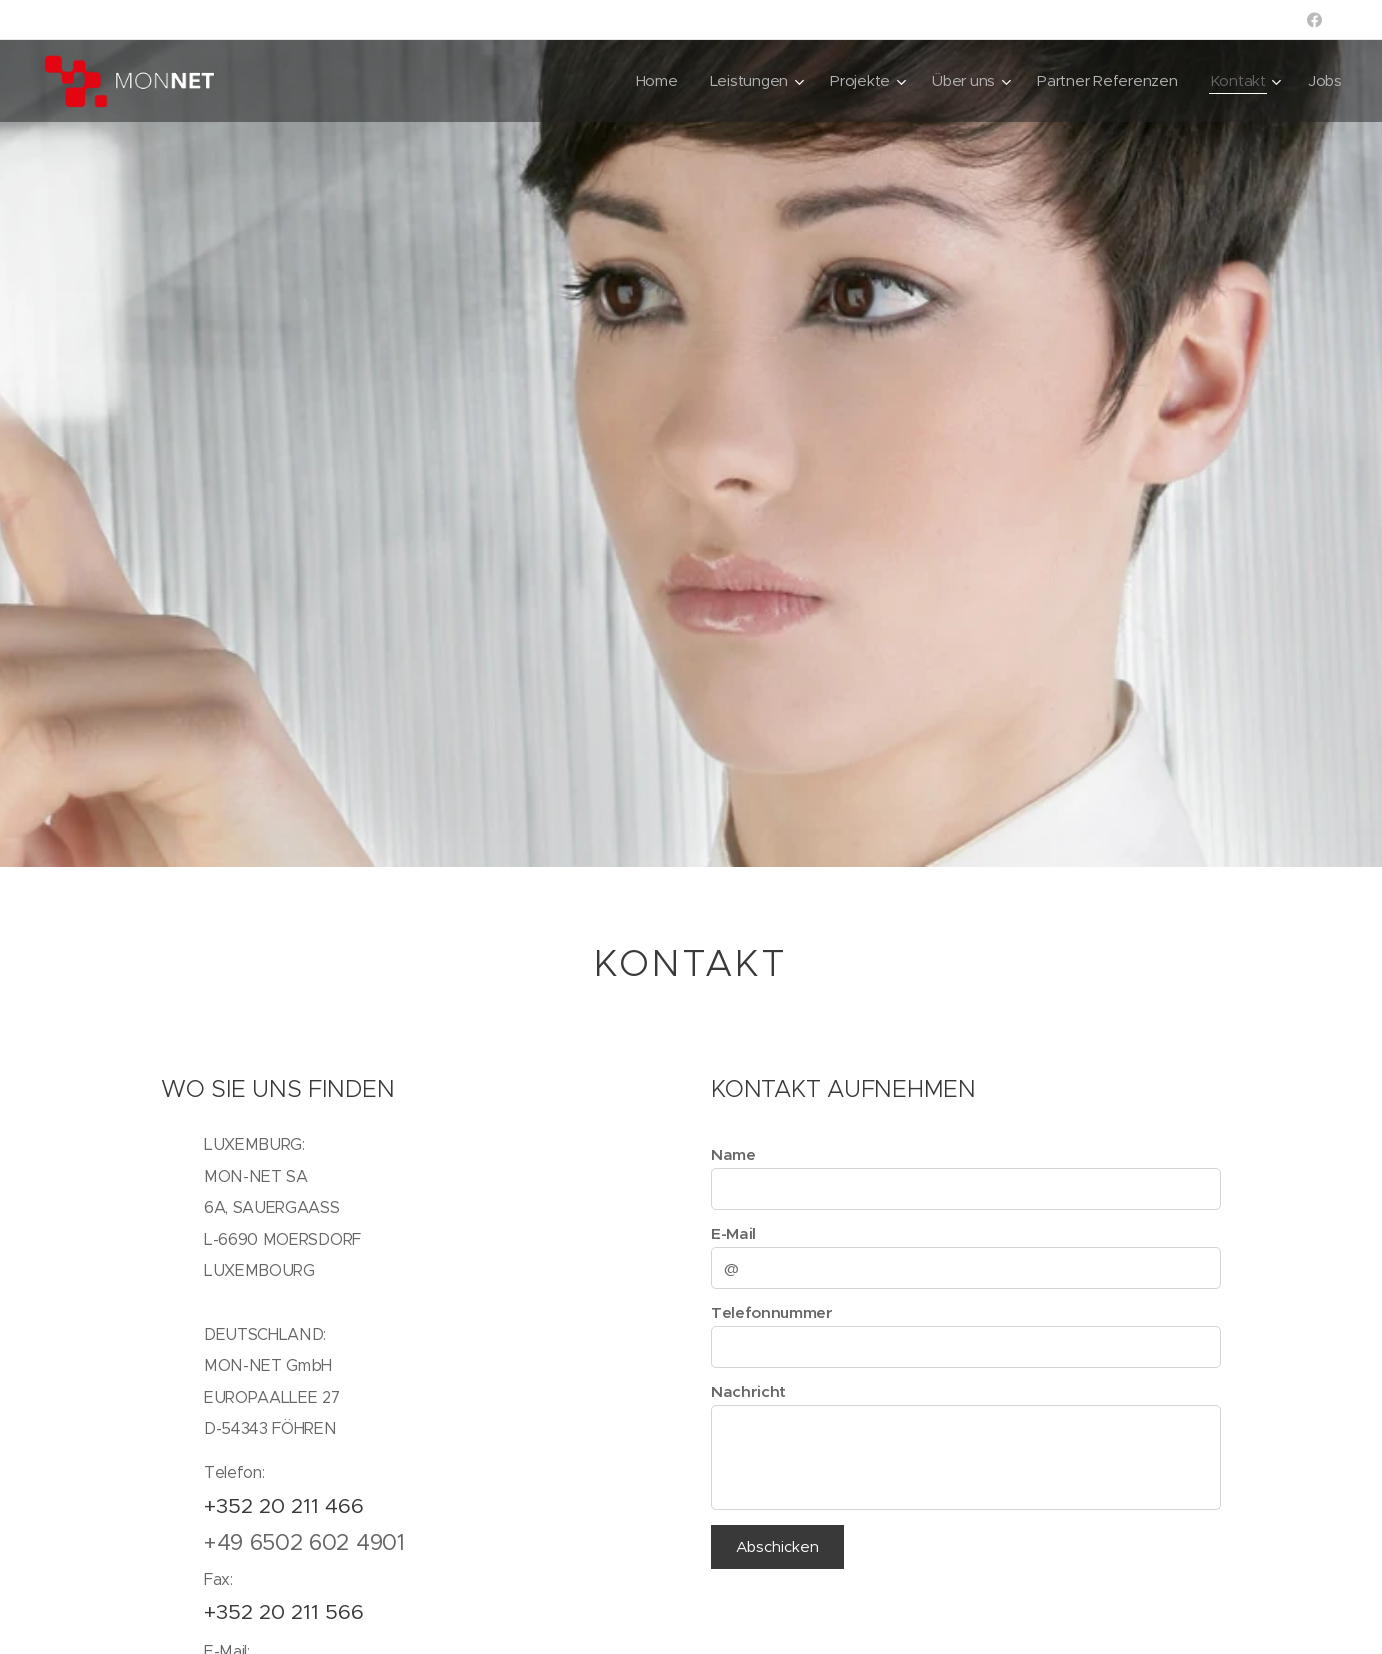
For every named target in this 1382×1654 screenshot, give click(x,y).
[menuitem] (648, 81)
